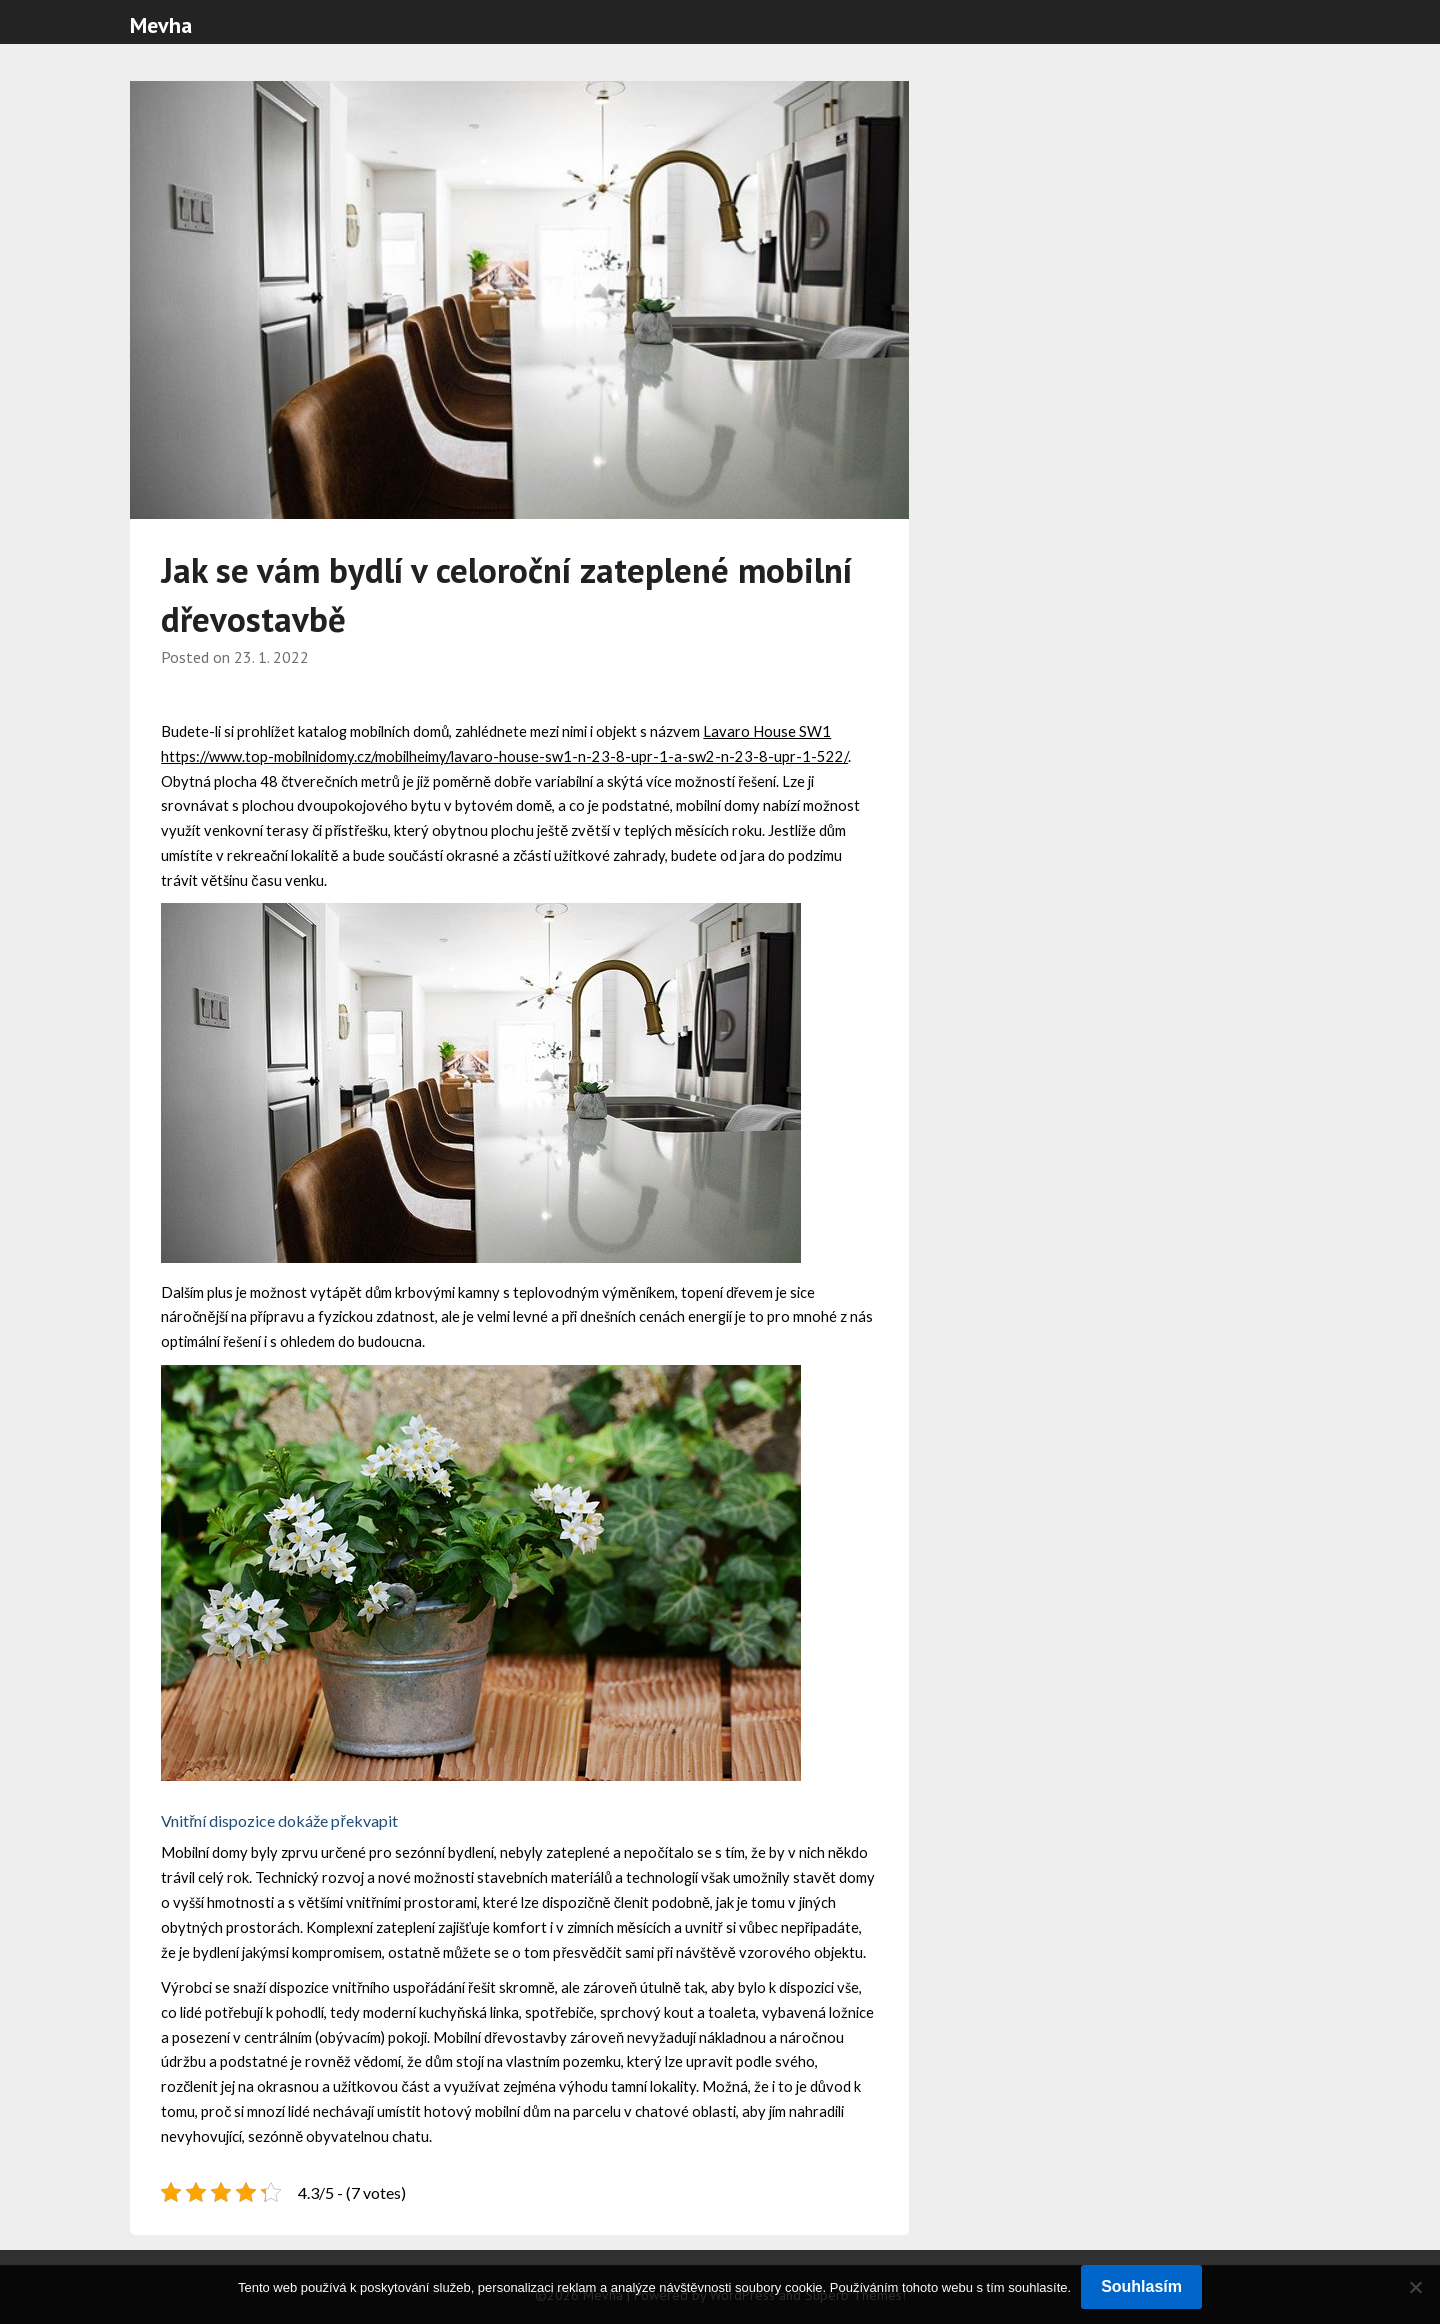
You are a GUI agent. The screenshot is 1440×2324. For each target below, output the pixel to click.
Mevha (161, 25)
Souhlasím (1141, 2286)
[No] (1415, 2287)
